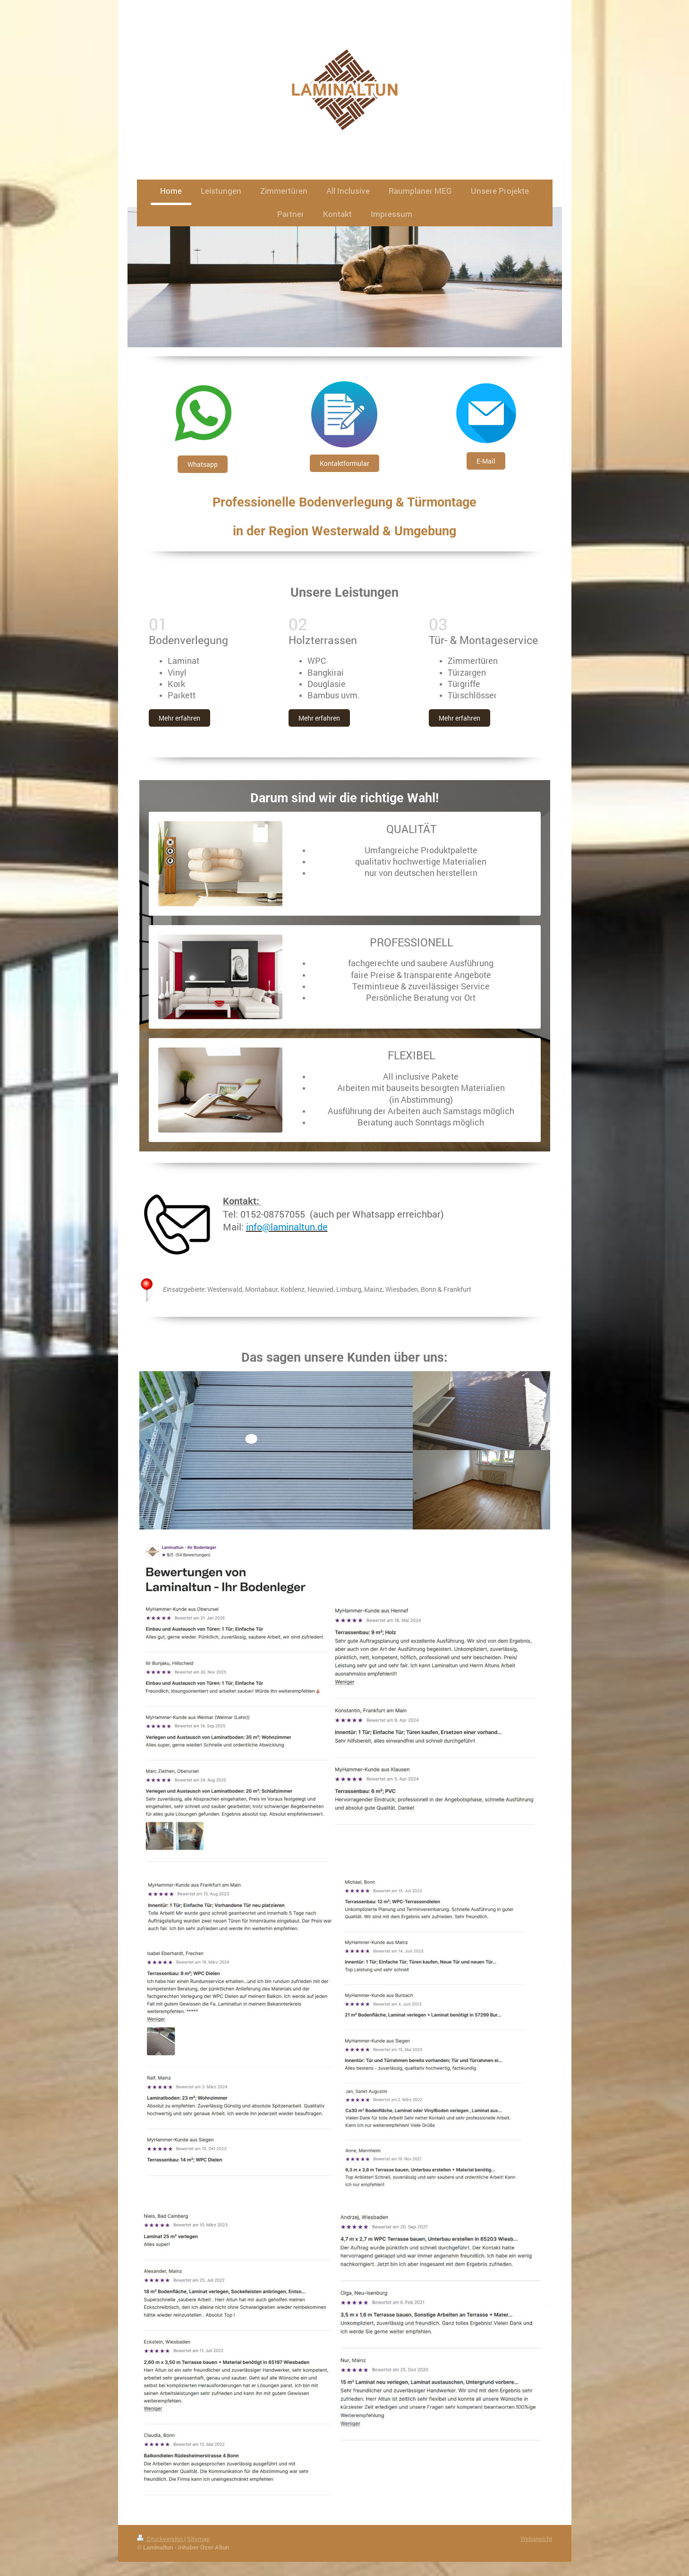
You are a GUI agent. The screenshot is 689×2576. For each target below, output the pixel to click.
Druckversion (160, 2538)
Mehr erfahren (179, 717)
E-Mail (485, 460)
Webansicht (536, 2538)
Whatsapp (202, 464)
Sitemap (198, 2538)
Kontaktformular (344, 463)
